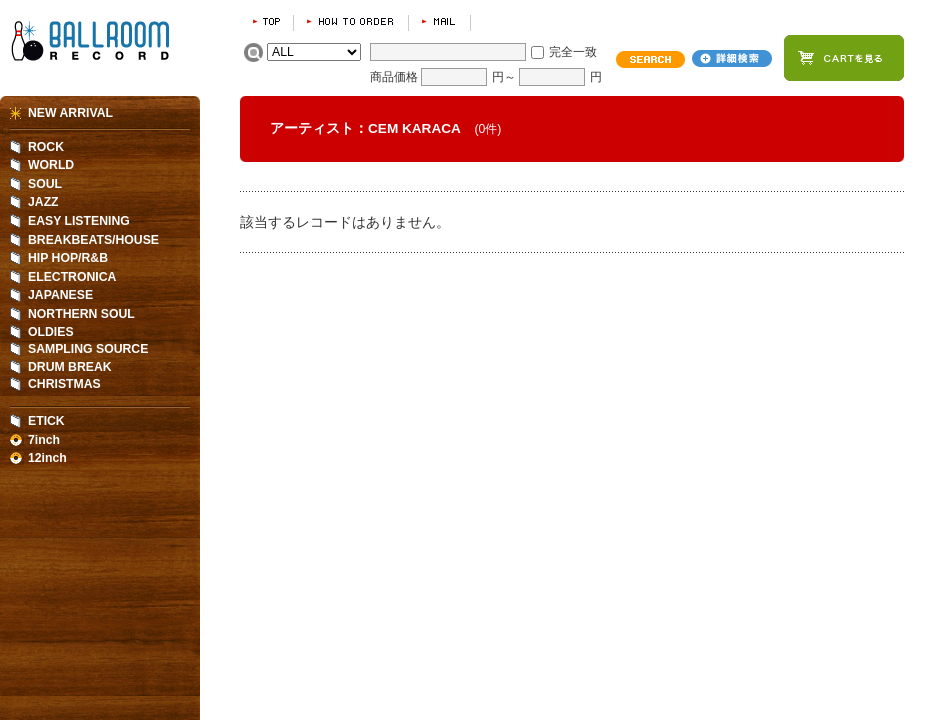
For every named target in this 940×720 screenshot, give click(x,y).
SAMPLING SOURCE (88, 349)
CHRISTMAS (64, 384)
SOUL (45, 184)
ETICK (46, 421)
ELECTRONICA (72, 277)
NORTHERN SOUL (81, 314)
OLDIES (51, 332)
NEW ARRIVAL (70, 113)
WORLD (51, 165)
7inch (44, 440)
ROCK (46, 147)
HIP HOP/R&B (68, 258)
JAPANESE (60, 295)
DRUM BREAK (70, 367)
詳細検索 (732, 58)
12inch (47, 458)
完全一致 (573, 52)
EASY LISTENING (79, 221)
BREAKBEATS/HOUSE (93, 240)
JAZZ (43, 202)
